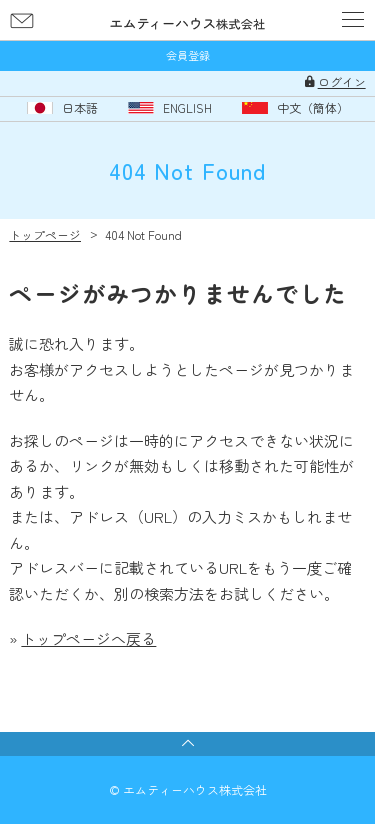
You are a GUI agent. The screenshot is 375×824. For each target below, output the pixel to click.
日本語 (80, 108)
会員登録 (188, 55)
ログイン (342, 82)
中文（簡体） (313, 108)
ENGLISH (187, 108)
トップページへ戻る (88, 638)
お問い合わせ (22, 20)
